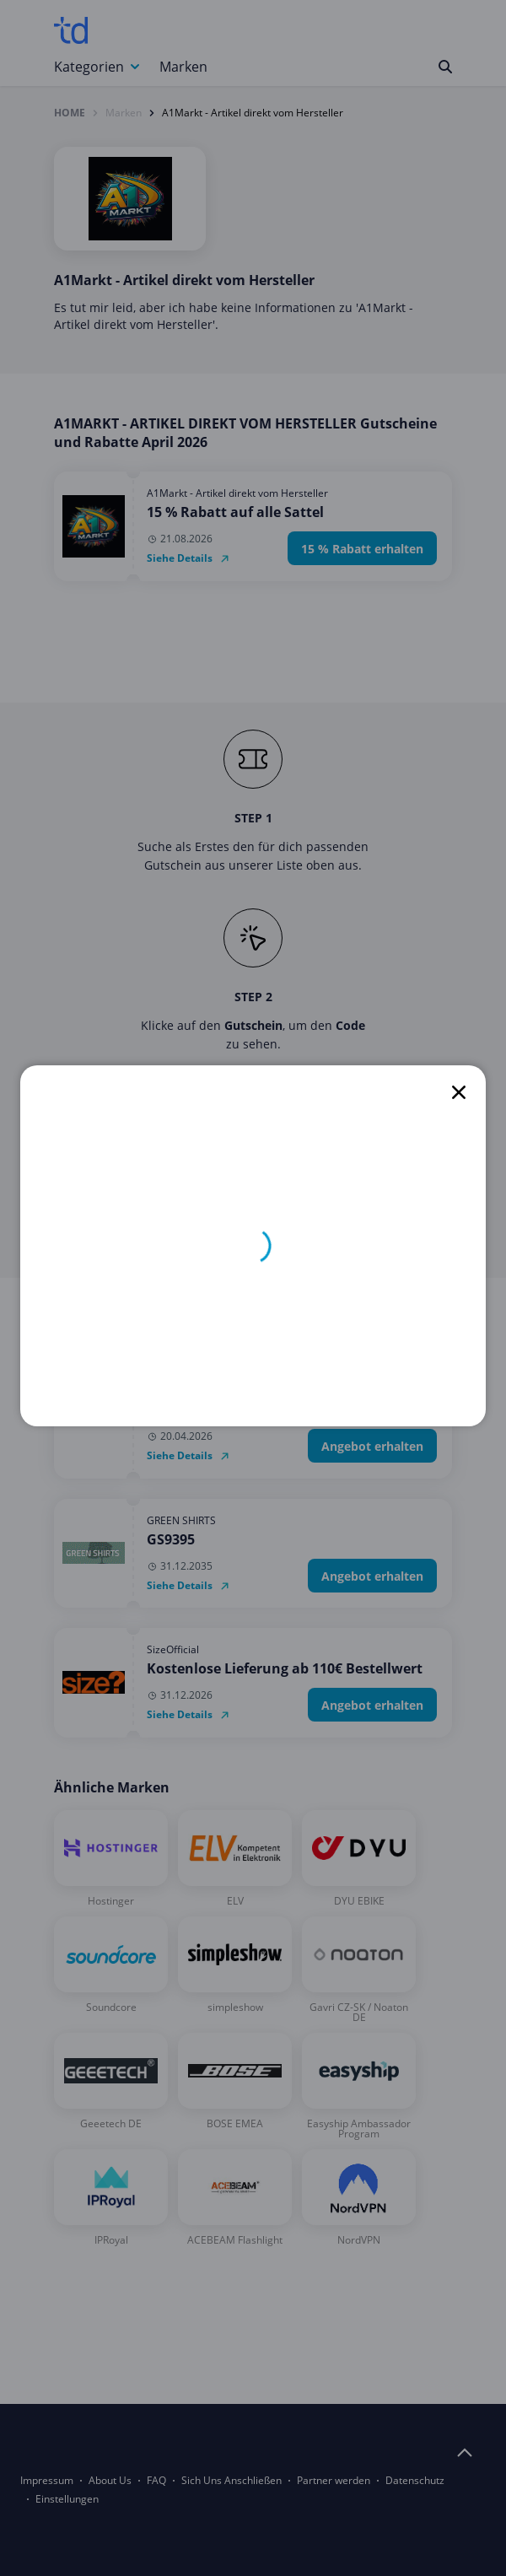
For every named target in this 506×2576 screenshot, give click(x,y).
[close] (459, 1092)
